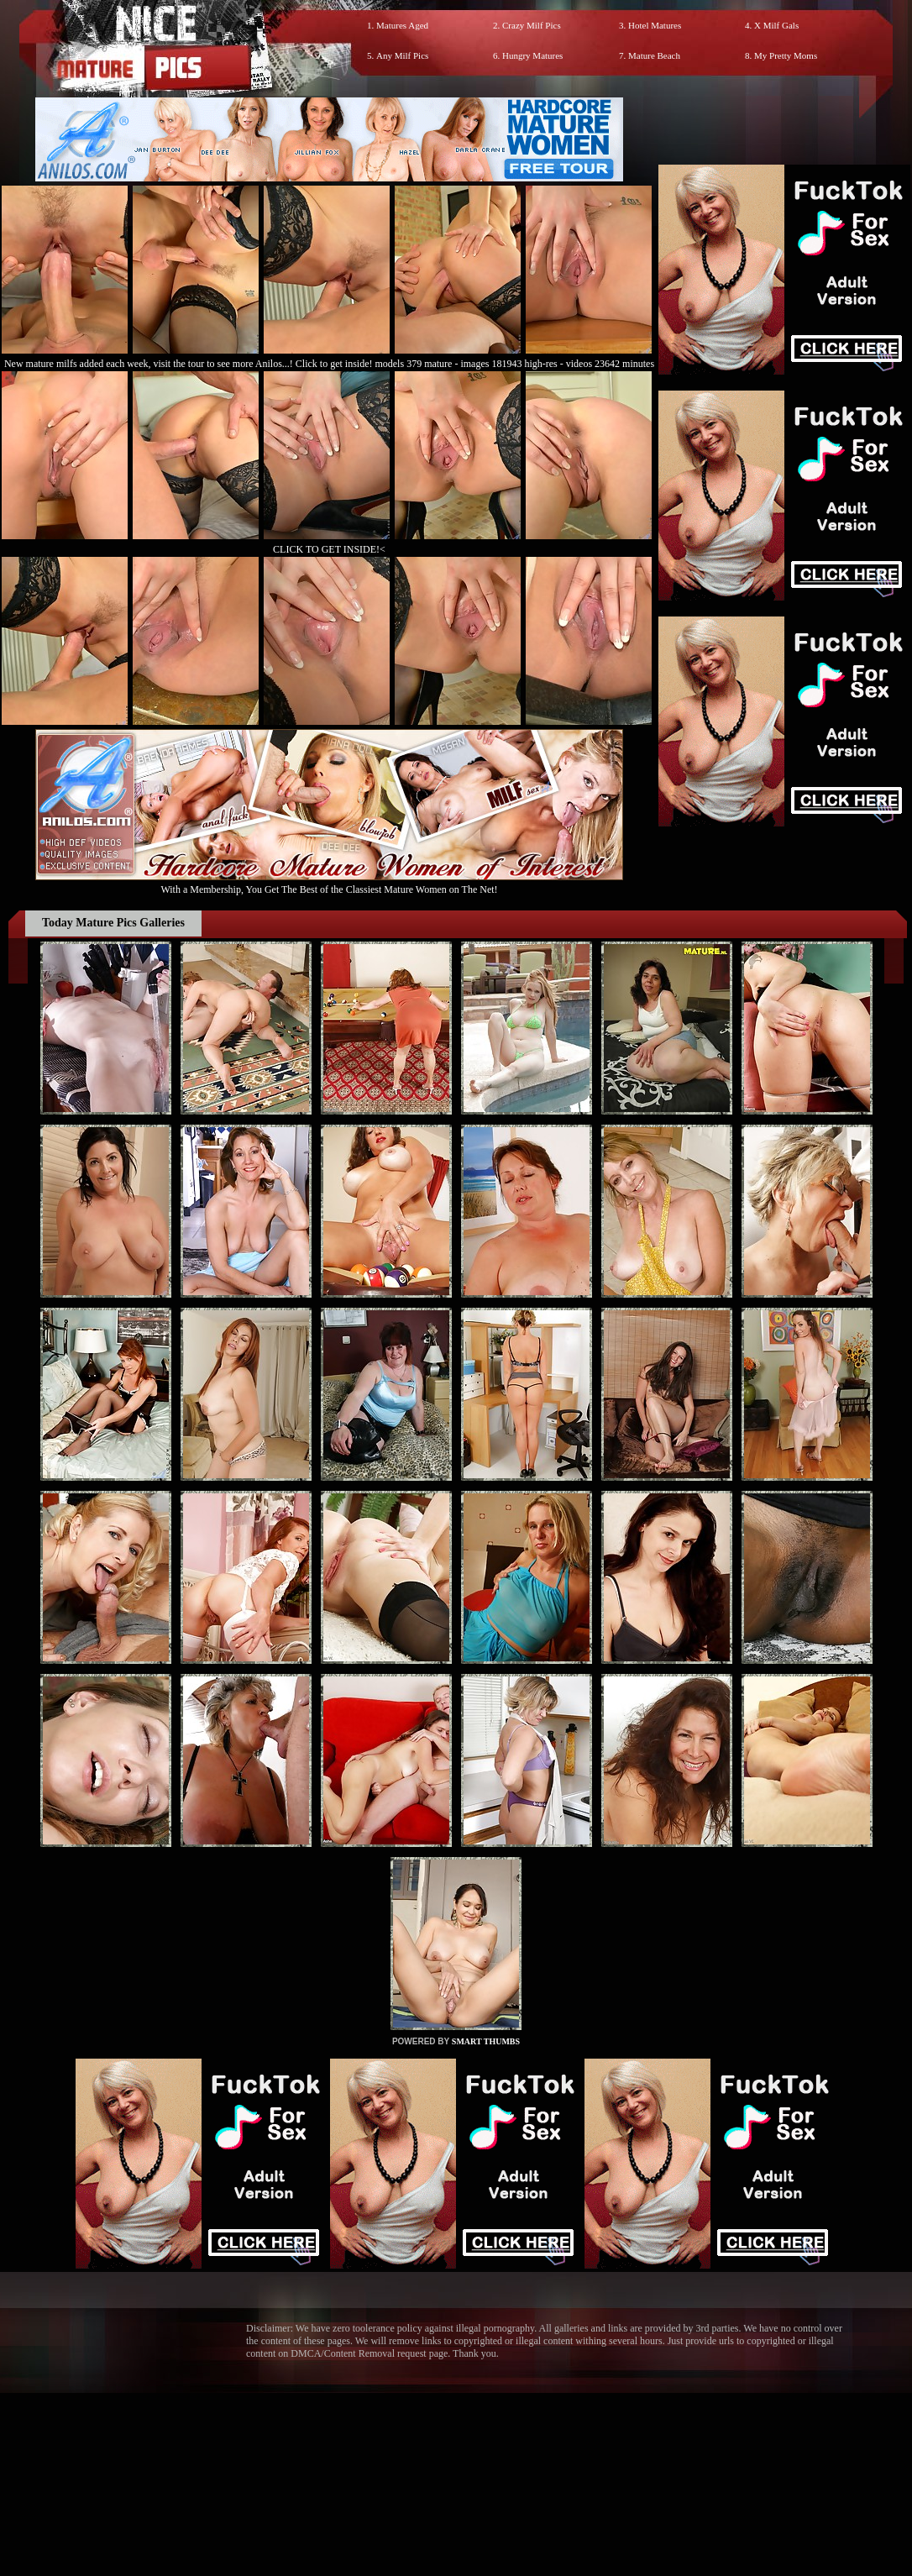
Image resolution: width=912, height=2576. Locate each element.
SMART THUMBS (486, 2041)
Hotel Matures (654, 25)
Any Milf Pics (402, 55)
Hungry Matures (532, 55)
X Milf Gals (776, 25)
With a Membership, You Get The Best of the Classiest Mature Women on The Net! (329, 883)
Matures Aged (402, 25)
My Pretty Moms (785, 55)
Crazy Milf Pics (531, 25)
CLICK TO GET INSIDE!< (329, 549)
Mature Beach (654, 55)
